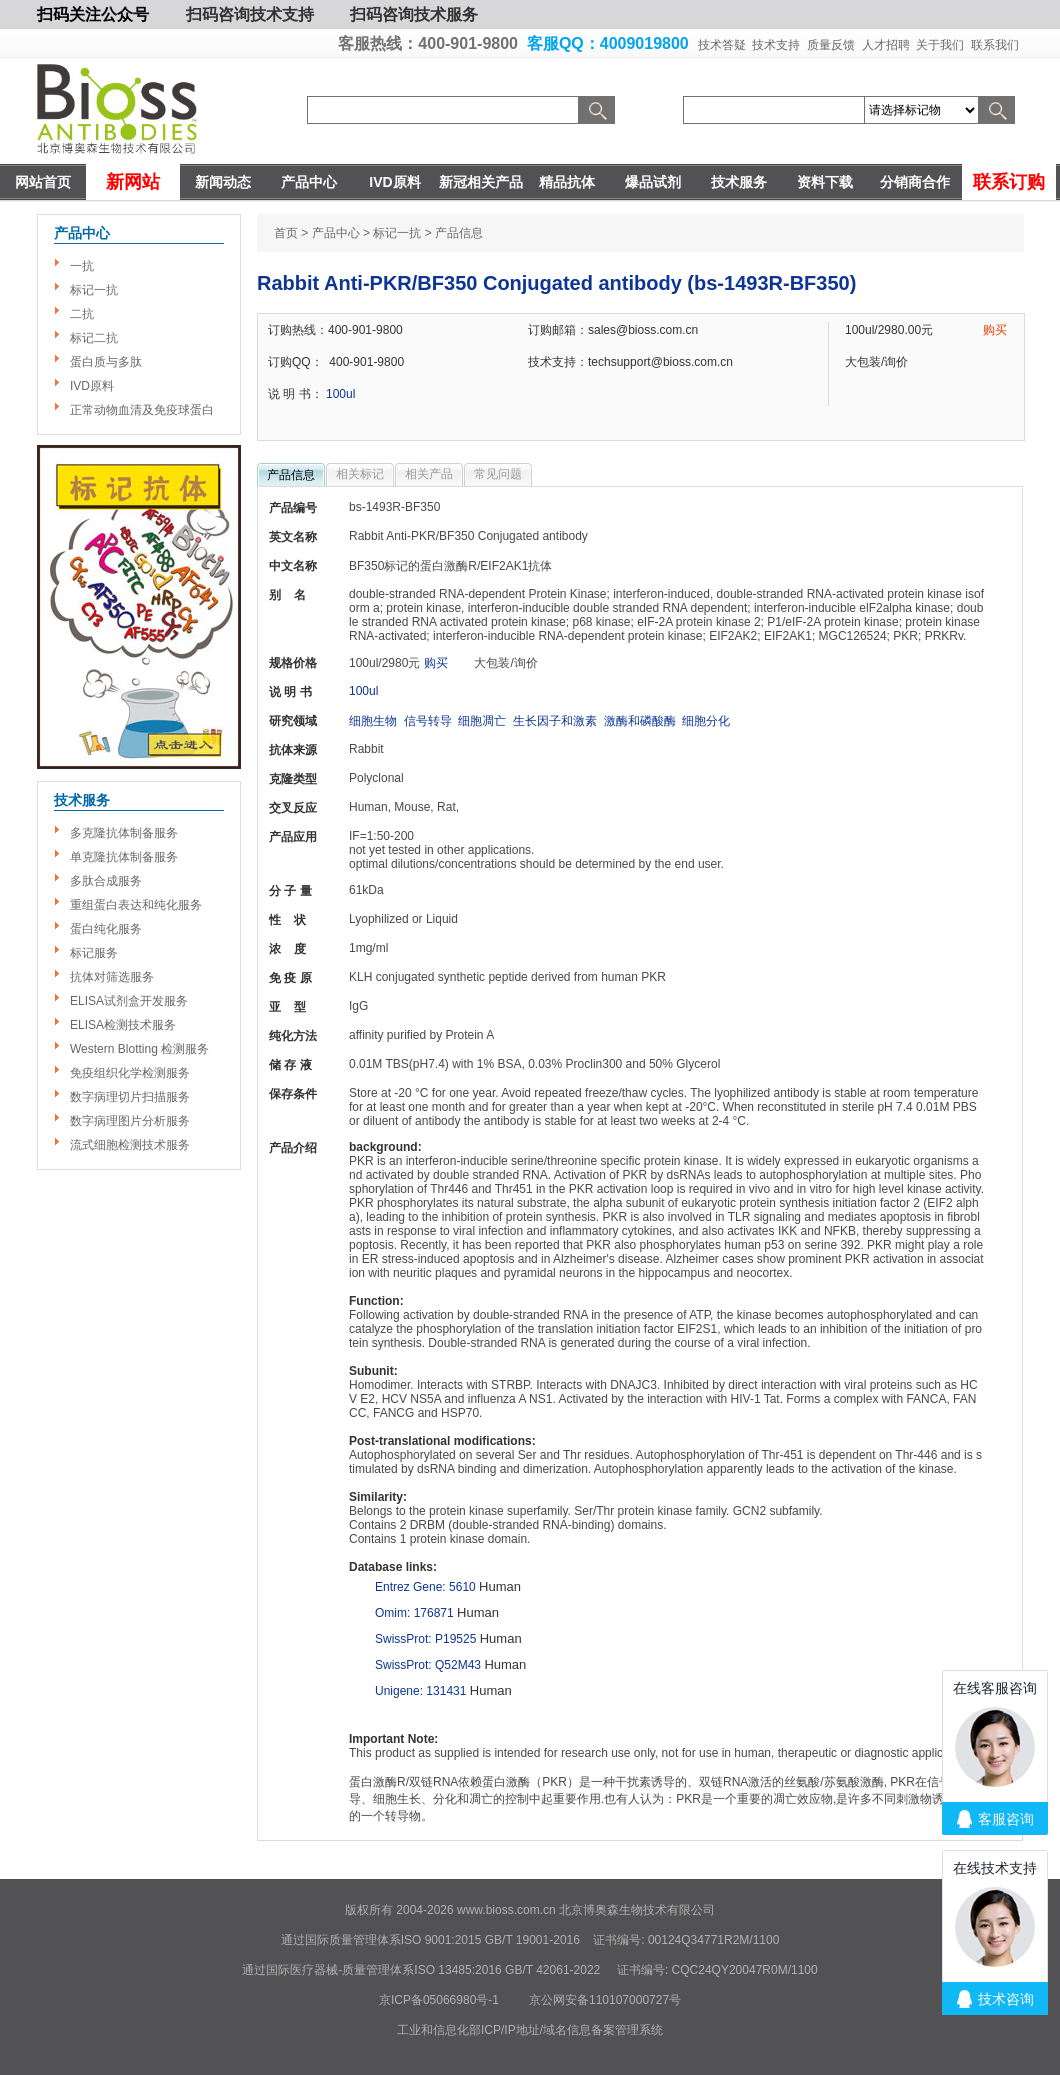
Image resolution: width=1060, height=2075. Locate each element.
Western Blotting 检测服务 (139, 1049)
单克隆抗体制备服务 (124, 857)
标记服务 (94, 953)
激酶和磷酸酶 (640, 721)
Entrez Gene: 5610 (425, 1587)
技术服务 (739, 182)
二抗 (82, 314)
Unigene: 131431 (420, 1691)
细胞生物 (373, 721)
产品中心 (309, 182)
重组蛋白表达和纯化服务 (136, 905)
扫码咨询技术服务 (414, 14)
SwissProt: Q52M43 (428, 1665)
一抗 (82, 266)
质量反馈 (831, 45)
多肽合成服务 (106, 881)
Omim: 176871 (414, 1613)
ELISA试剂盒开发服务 (129, 1001)
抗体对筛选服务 (112, 977)
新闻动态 (223, 182)
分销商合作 (915, 182)
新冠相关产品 (481, 182)
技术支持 (776, 45)
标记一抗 (94, 290)
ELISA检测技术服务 (123, 1025)
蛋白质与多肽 (106, 362)
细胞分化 (706, 721)
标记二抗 (94, 338)
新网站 (133, 182)
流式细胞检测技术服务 (130, 1145)
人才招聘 (886, 45)
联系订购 (1009, 182)
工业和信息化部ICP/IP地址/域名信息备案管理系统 (530, 2030)
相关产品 (429, 474)
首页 (286, 233)
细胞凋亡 (482, 721)
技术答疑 (722, 45)
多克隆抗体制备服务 (124, 833)
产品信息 (291, 475)
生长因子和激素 (555, 721)
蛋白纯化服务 (106, 929)
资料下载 (825, 182)
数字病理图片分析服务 (130, 1121)
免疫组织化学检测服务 (130, 1073)
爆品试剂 (653, 182)
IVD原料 (394, 182)
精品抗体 (567, 182)
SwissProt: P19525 (425, 1639)
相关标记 (360, 474)
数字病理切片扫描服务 (130, 1097)
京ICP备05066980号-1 (439, 2000)
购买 (995, 330)
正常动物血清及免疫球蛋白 (142, 410)
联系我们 (995, 45)
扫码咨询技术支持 (250, 14)
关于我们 (940, 45)
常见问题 (498, 474)
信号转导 (428, 721)
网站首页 (43, 182)
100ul (340, 394)
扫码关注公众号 (93, 14)
